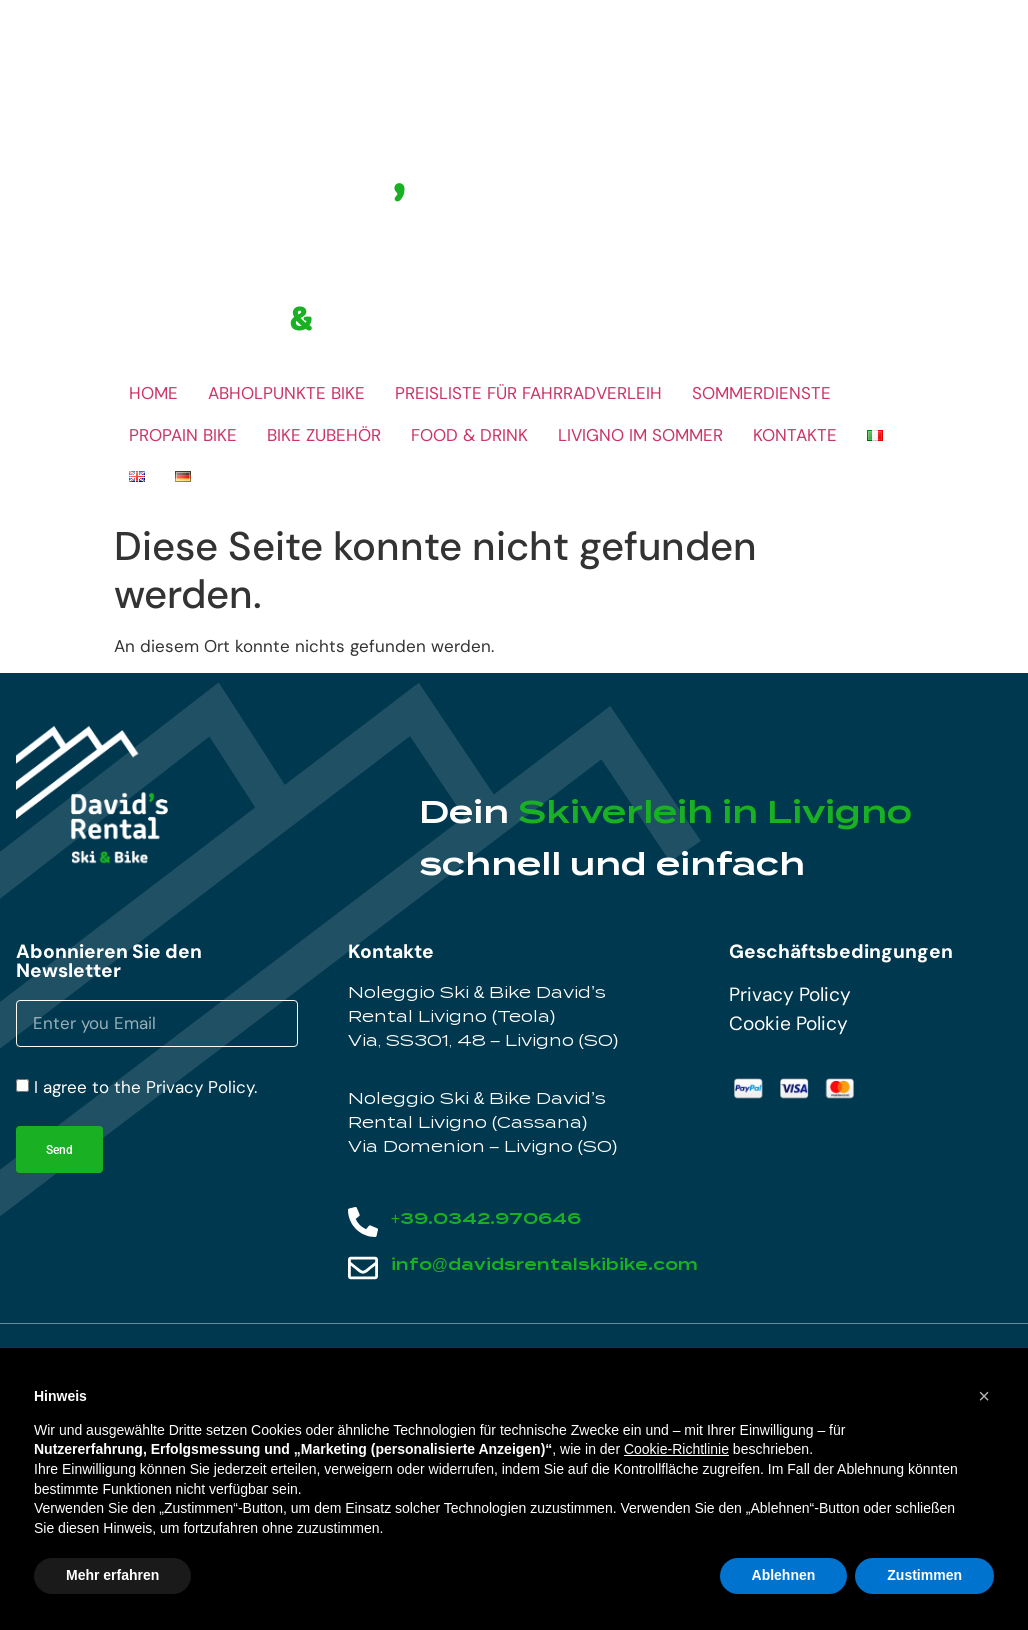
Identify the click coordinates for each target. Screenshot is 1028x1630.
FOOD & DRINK (469, 435)
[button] (984, 1396)
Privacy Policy (790, 994)
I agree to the (145, 1087)
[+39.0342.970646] (363, 1222)
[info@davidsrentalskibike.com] (363, 1268)
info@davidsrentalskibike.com (544, 1264)
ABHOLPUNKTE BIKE (286, 393)
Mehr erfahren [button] (112, 1575)
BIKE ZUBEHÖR (324, 435)
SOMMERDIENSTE (761, 393)
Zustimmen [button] (924, 1575)
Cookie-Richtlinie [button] (676, 1449)
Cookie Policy (788, 1023)
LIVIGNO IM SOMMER (640, 435)
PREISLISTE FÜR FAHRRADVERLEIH (528, 393)
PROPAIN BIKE (183, 435)
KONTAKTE (795, 435)
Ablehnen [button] (784, 1575)
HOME (153, 393)
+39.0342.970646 (486, 1218)
